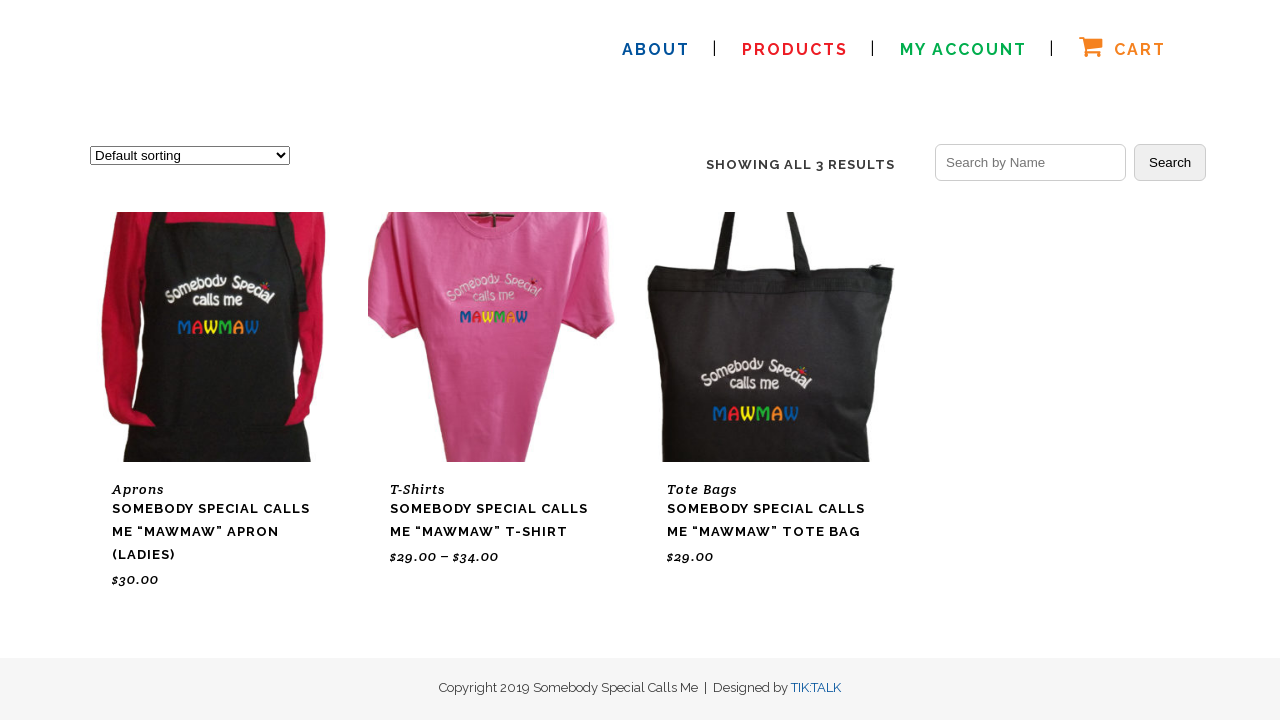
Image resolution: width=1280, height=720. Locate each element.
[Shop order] (190, 155)
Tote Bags (702, 489)
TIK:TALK (816, 687)
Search (1170, 162)
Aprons (138, 489)
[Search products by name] (1030, 162)
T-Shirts (417, 489)
